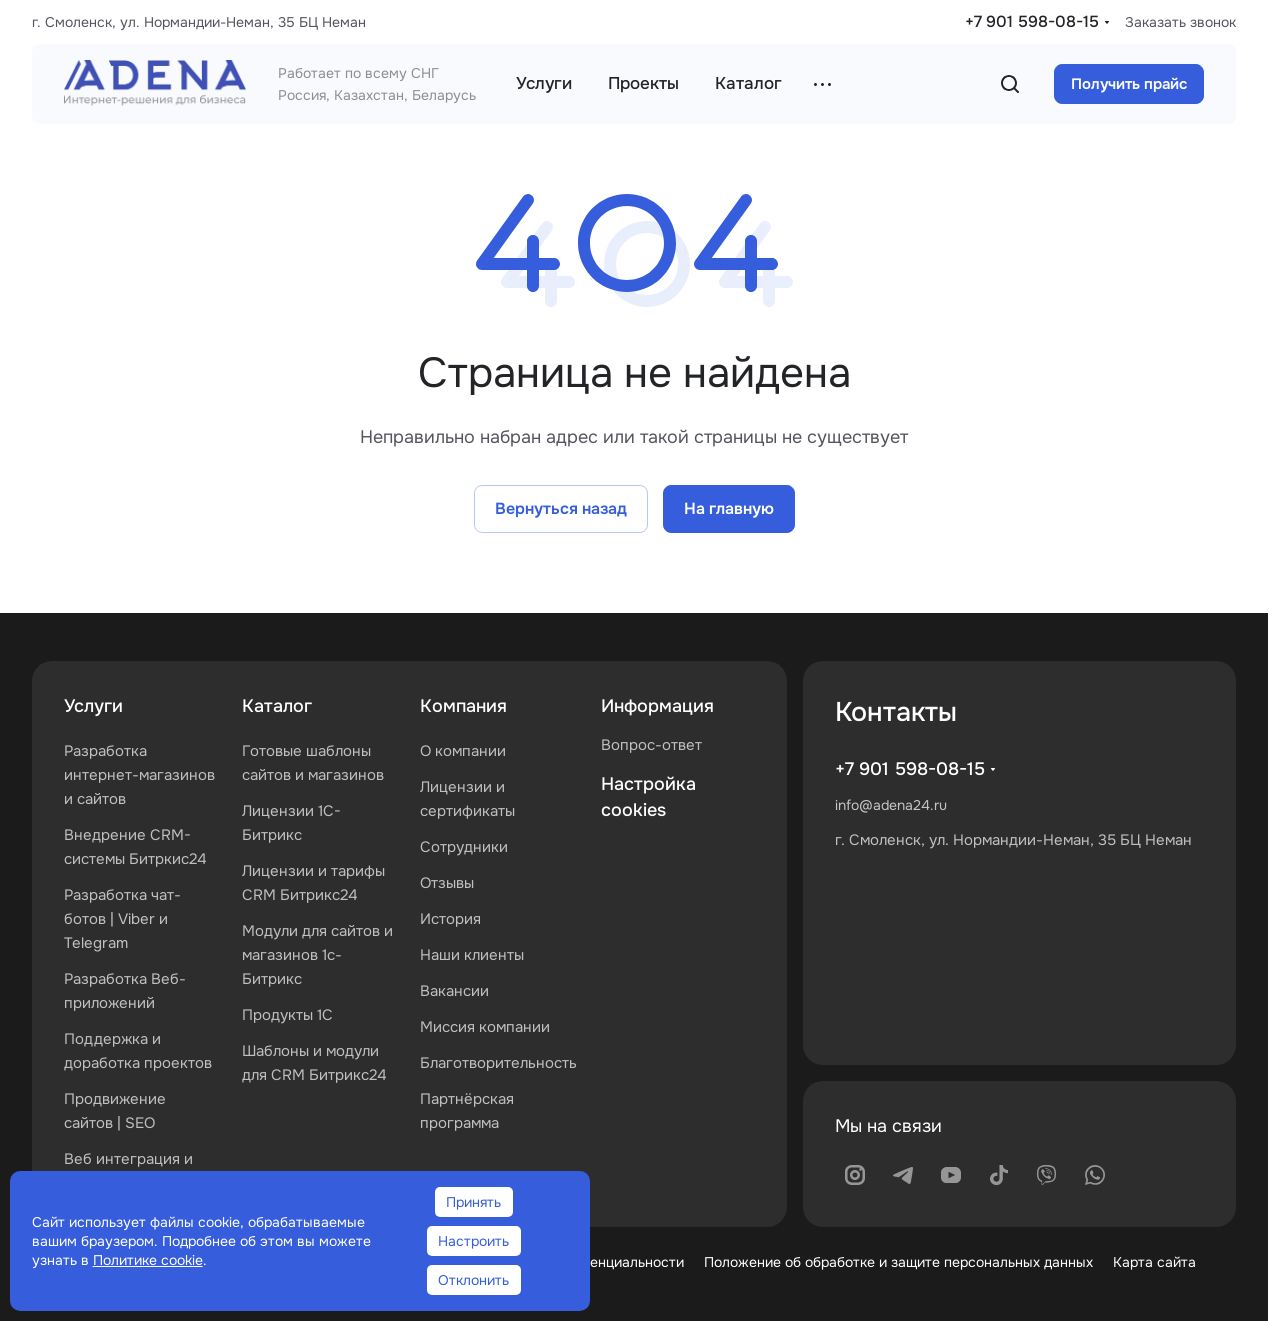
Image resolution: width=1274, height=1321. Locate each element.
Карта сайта (1154, 1262)
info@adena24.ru (891, 805)
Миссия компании (485, 1027)
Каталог (277, 706)
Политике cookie (148, 1260)
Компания (463, 706)
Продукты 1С (287, 1015)
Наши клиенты (472, 955)
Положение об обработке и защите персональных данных (898, 1262)
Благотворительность (498, 1063)
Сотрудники (464, 847)
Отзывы (447, 883)
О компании (463, 751)
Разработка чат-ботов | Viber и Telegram (122, 919)
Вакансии (454, 991)
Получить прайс (1129, 84)
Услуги (93, 706)
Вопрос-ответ (651, 745)
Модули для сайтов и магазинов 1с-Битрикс (317, 955)
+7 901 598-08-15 (1032, 21)
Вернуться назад (561, 508)
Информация (657, 706)
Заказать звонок (1180, 22)
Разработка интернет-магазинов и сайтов (139, 775)
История (450, 919)
